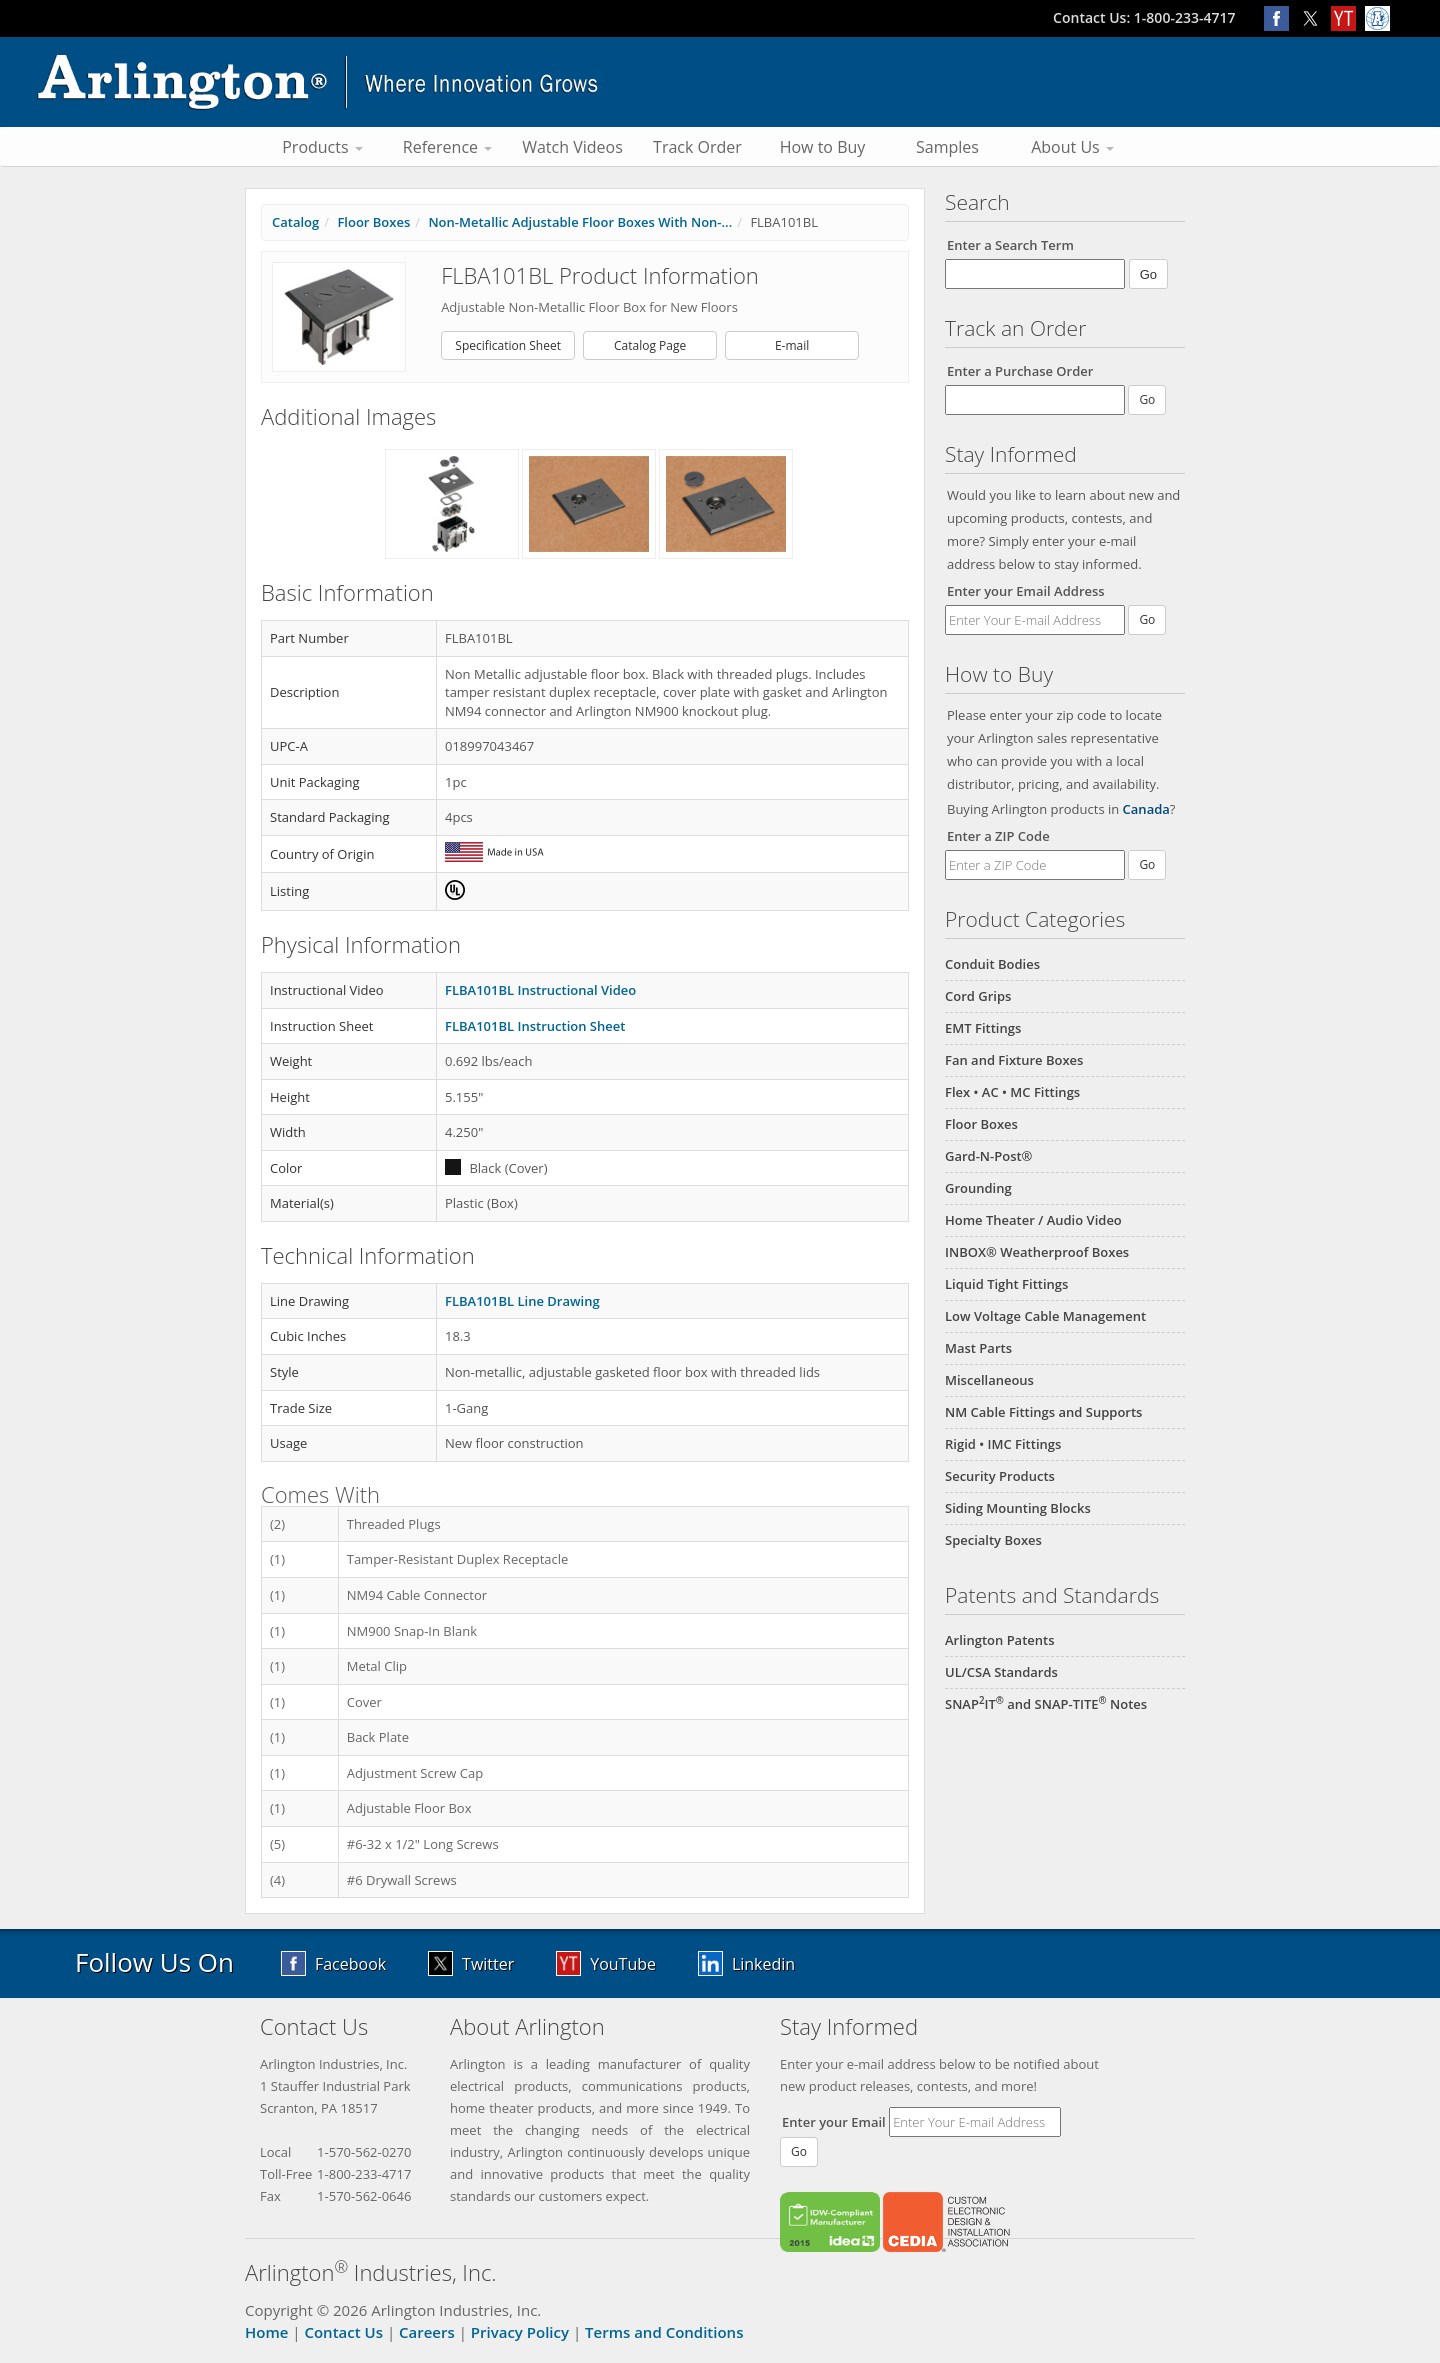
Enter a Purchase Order (1020, 371)
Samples (947, 147)
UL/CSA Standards (1001, 1672)
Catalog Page (650, 345)
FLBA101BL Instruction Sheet (535, 1026)
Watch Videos (572, 147)
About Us (1072, 147)
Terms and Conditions (664, 2332)
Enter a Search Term (1010, 245)
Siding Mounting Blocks (1018, 1508)
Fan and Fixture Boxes (1014, 1060)
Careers (427, 2332)
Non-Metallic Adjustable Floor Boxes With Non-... (580, 222)
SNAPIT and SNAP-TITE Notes (1046, 1704)
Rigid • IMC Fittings (1003, 1444)
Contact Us (343, 2332)
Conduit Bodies (992, 964)
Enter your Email (834, 2122)
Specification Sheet (508, 345)
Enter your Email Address (1026, 591)
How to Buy (823, 147)
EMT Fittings (983, 1028)
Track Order (697, 147)
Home (266, 2332)
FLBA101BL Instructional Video (540, 990)
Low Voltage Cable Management (1045, 1316)
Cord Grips (978, 996)
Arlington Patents (1000, 1640)
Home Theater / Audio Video (1033, 1220)
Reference (447, 147)
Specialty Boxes (993, 1540)
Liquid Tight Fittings (1006, 1284)
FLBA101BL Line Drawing (522, 1301)
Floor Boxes (981, 1124)
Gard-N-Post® (988, 1156)
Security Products (1000, 1476)
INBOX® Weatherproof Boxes (1037, 1252)
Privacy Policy (520, 2332)
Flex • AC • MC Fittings (1012, 1092)
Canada (1146, 809)
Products (322, 147)
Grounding (978, 1188)
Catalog (295, 222)
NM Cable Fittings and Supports (1043, 1412)
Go (1147, 619)
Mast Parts (978, 1348)
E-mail (792, 345)
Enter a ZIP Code (998, 836)
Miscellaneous (989, 1380)
